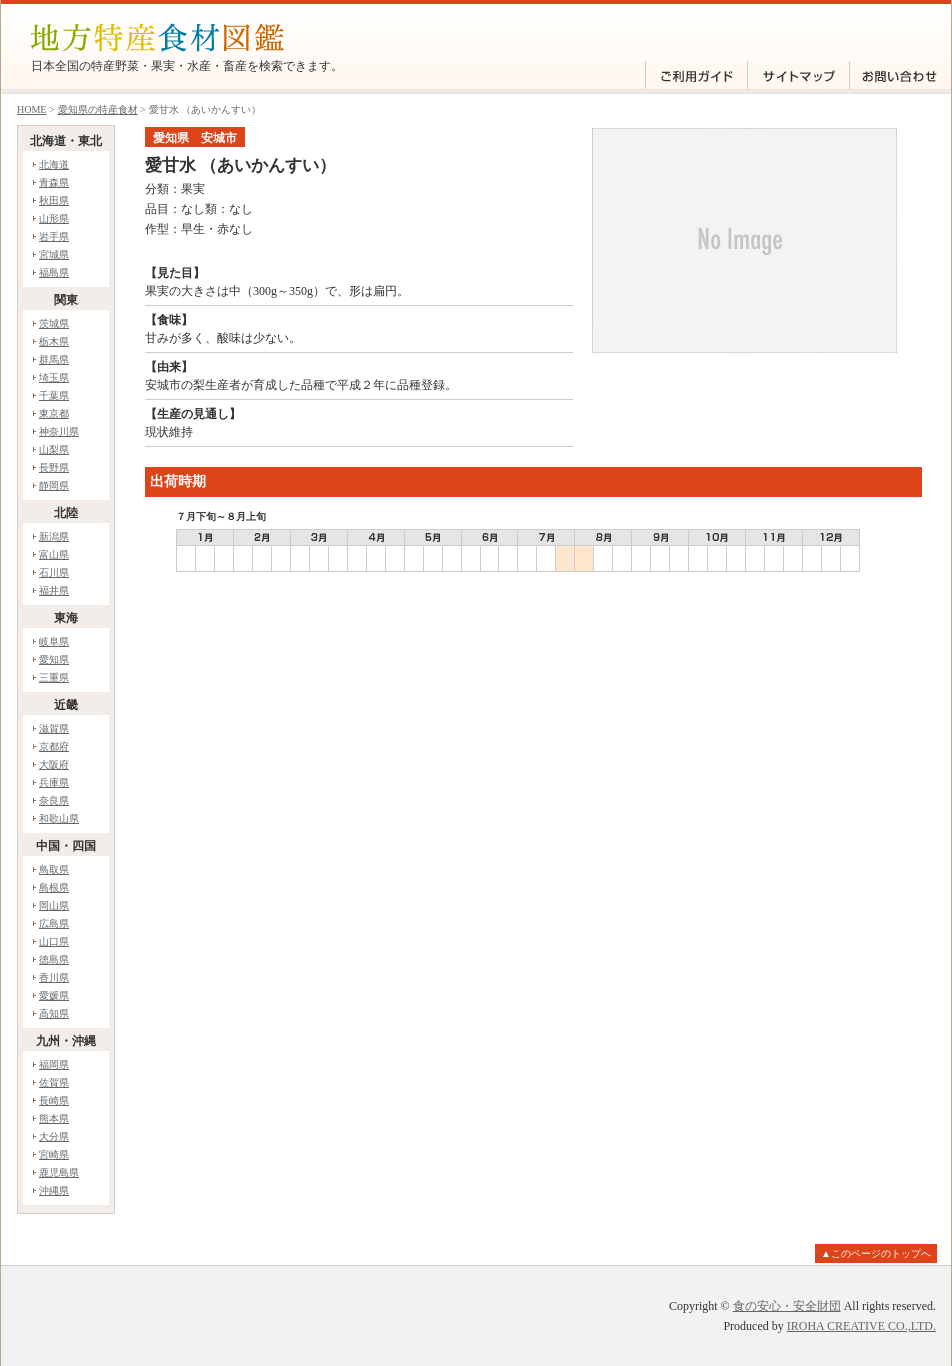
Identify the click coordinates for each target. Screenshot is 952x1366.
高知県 (54, 1013)
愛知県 (54, 659)
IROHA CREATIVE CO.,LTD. (861, 1326)
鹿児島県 (59, 1172)
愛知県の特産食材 (98, 109)
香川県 (54, 977)
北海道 (54, 164)
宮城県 (54, 254)
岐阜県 (54, 641)
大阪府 (54, 764)
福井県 (54, 590)
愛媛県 (54, 995)
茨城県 (54, 323)
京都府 (54, 746)
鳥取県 (54, 869)
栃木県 (54, 341)
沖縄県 (54, 1190)
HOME (31, 109)
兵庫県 (54, 782)
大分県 (54, 1136)
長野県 (54, 467)
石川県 (54, 572)
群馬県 (54, 359)
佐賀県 (54, 1082)
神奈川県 (59, 431)
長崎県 (54, 1100)
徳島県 (54, 959)
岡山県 (54, 905)
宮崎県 (54, 1154)
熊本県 (54, 1118)
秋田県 (54, 200)
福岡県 (54, 1064)
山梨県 (54, 449)
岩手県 (54, 236)
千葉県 (54, 395)
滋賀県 (54, 728)
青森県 (54, 182)
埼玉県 (54, 377)
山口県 (54, 941)
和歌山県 (59, 818)
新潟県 (54, 536)
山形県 (54, 218)
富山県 (54, 554)
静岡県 (54, 485)
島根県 (54, 887)
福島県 (54, 272)
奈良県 (54, 800)
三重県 (54, 677)
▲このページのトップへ (876, 1253)
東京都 (54, 413)
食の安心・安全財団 (787, 1306)
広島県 (54, 923)
